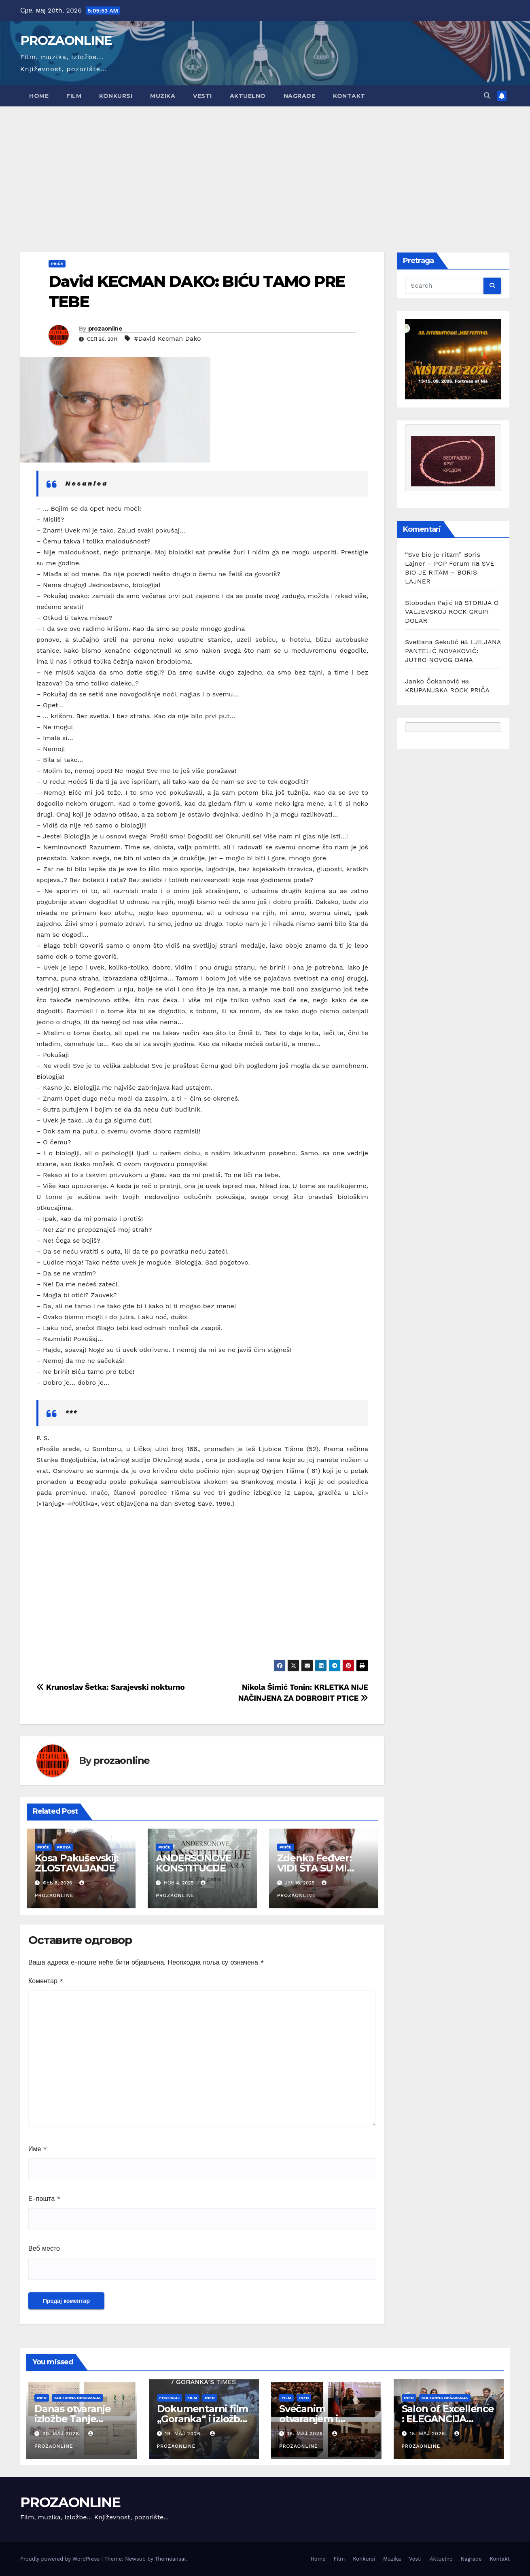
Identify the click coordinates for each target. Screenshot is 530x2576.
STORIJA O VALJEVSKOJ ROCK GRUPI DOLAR (452, 611)
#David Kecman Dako (167, 338)
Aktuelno (248, 96)
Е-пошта (44, 2199)
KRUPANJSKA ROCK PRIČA (447, 690)
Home (39, 96)
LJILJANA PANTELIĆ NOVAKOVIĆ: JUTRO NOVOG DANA (453, 651)
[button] (487, 96)
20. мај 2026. (62, 2433)
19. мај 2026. (184, 2433)
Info (42, 2398)
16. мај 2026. (306, 2433)
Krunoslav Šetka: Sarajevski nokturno (110, 1687)
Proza (64, 1847)
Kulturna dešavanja (77, 2398)
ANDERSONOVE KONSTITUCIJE (195, 1863)
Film (73, 96)
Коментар (46, 1981)
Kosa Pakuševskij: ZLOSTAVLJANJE (77, 1863)
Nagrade (300, 96)
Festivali (169, 2398)
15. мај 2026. (429, 2433)
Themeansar (170, 2559)
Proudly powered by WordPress (61, 2559)
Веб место (44, 2248)
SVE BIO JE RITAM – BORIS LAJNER (449, 572)
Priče (57, 263)
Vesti (202, 96)
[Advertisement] (265, 167)
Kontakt (349, 96)
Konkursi (115, 96)
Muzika (162, 96)
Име (37, 2149)
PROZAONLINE (65, 40)
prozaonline (105, 328)
